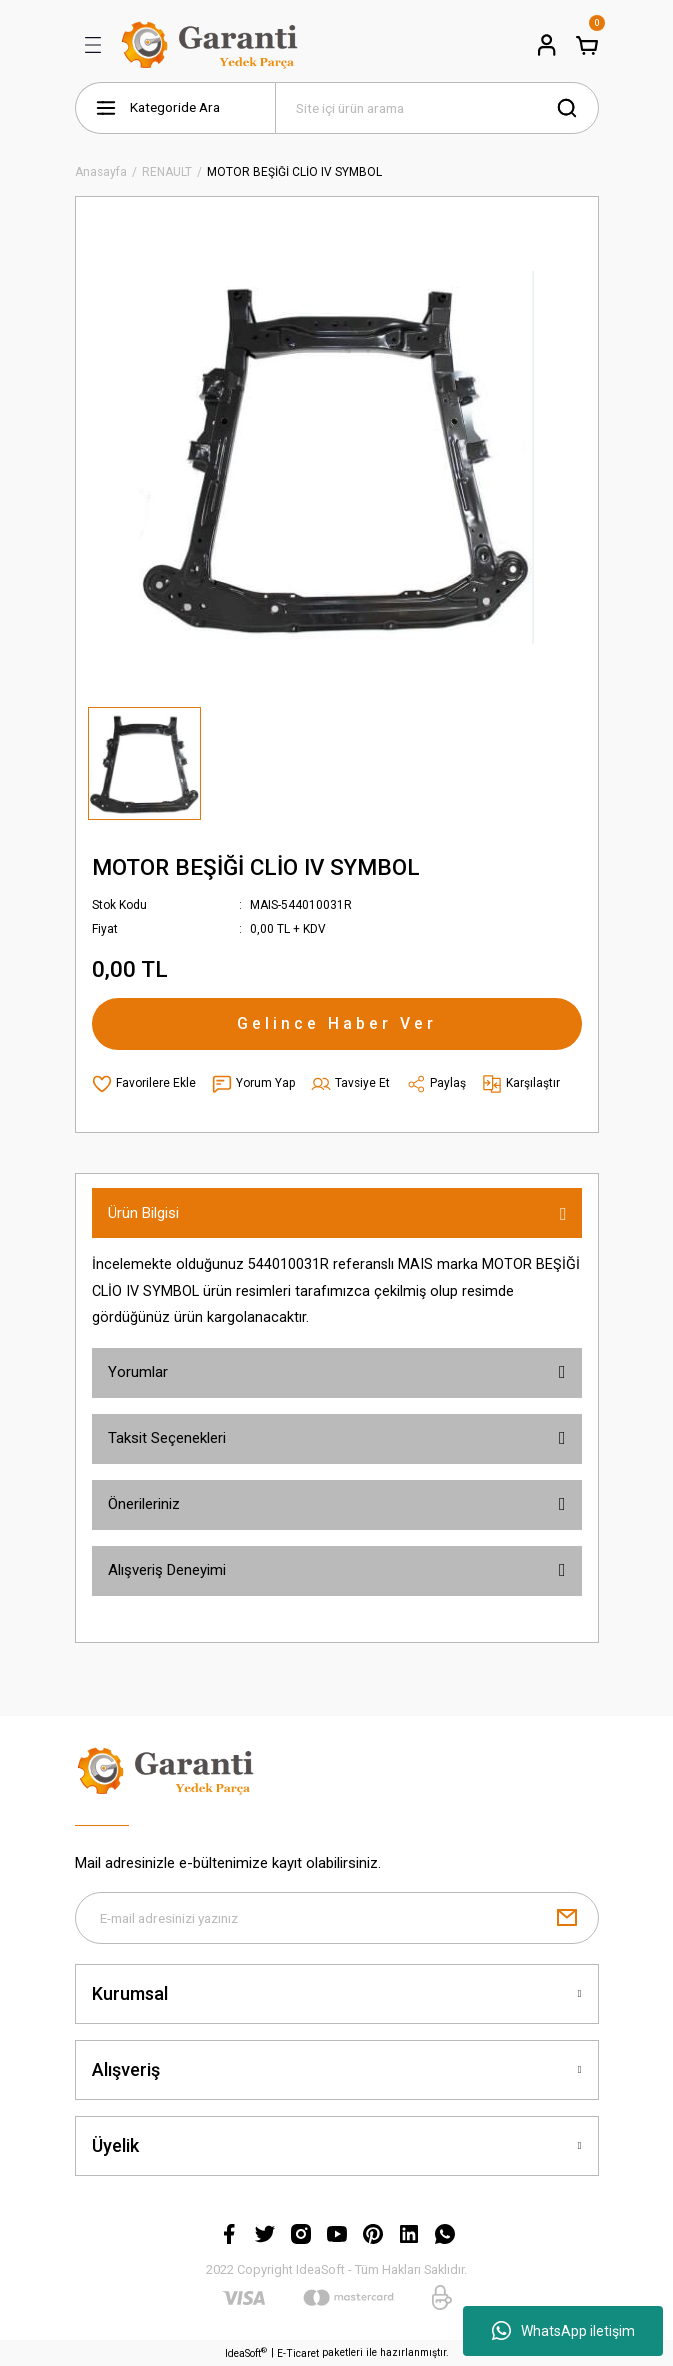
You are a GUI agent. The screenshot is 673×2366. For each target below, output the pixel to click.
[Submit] (567, 1918)
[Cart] (587, 45)
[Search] (437, 108)
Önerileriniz (144, 1504)
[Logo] (212, 45)
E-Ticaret (298, 2353)
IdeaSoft (246, 2352)
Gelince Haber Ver (337, 1023)
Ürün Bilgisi (143, 1213)
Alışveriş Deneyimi (167, 1570)
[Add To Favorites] (144, 1084)
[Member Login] (547, 45)
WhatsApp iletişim (563, 2331)
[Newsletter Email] (337, 1918)
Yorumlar (138, 1372)
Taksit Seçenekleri (167, 1438)
